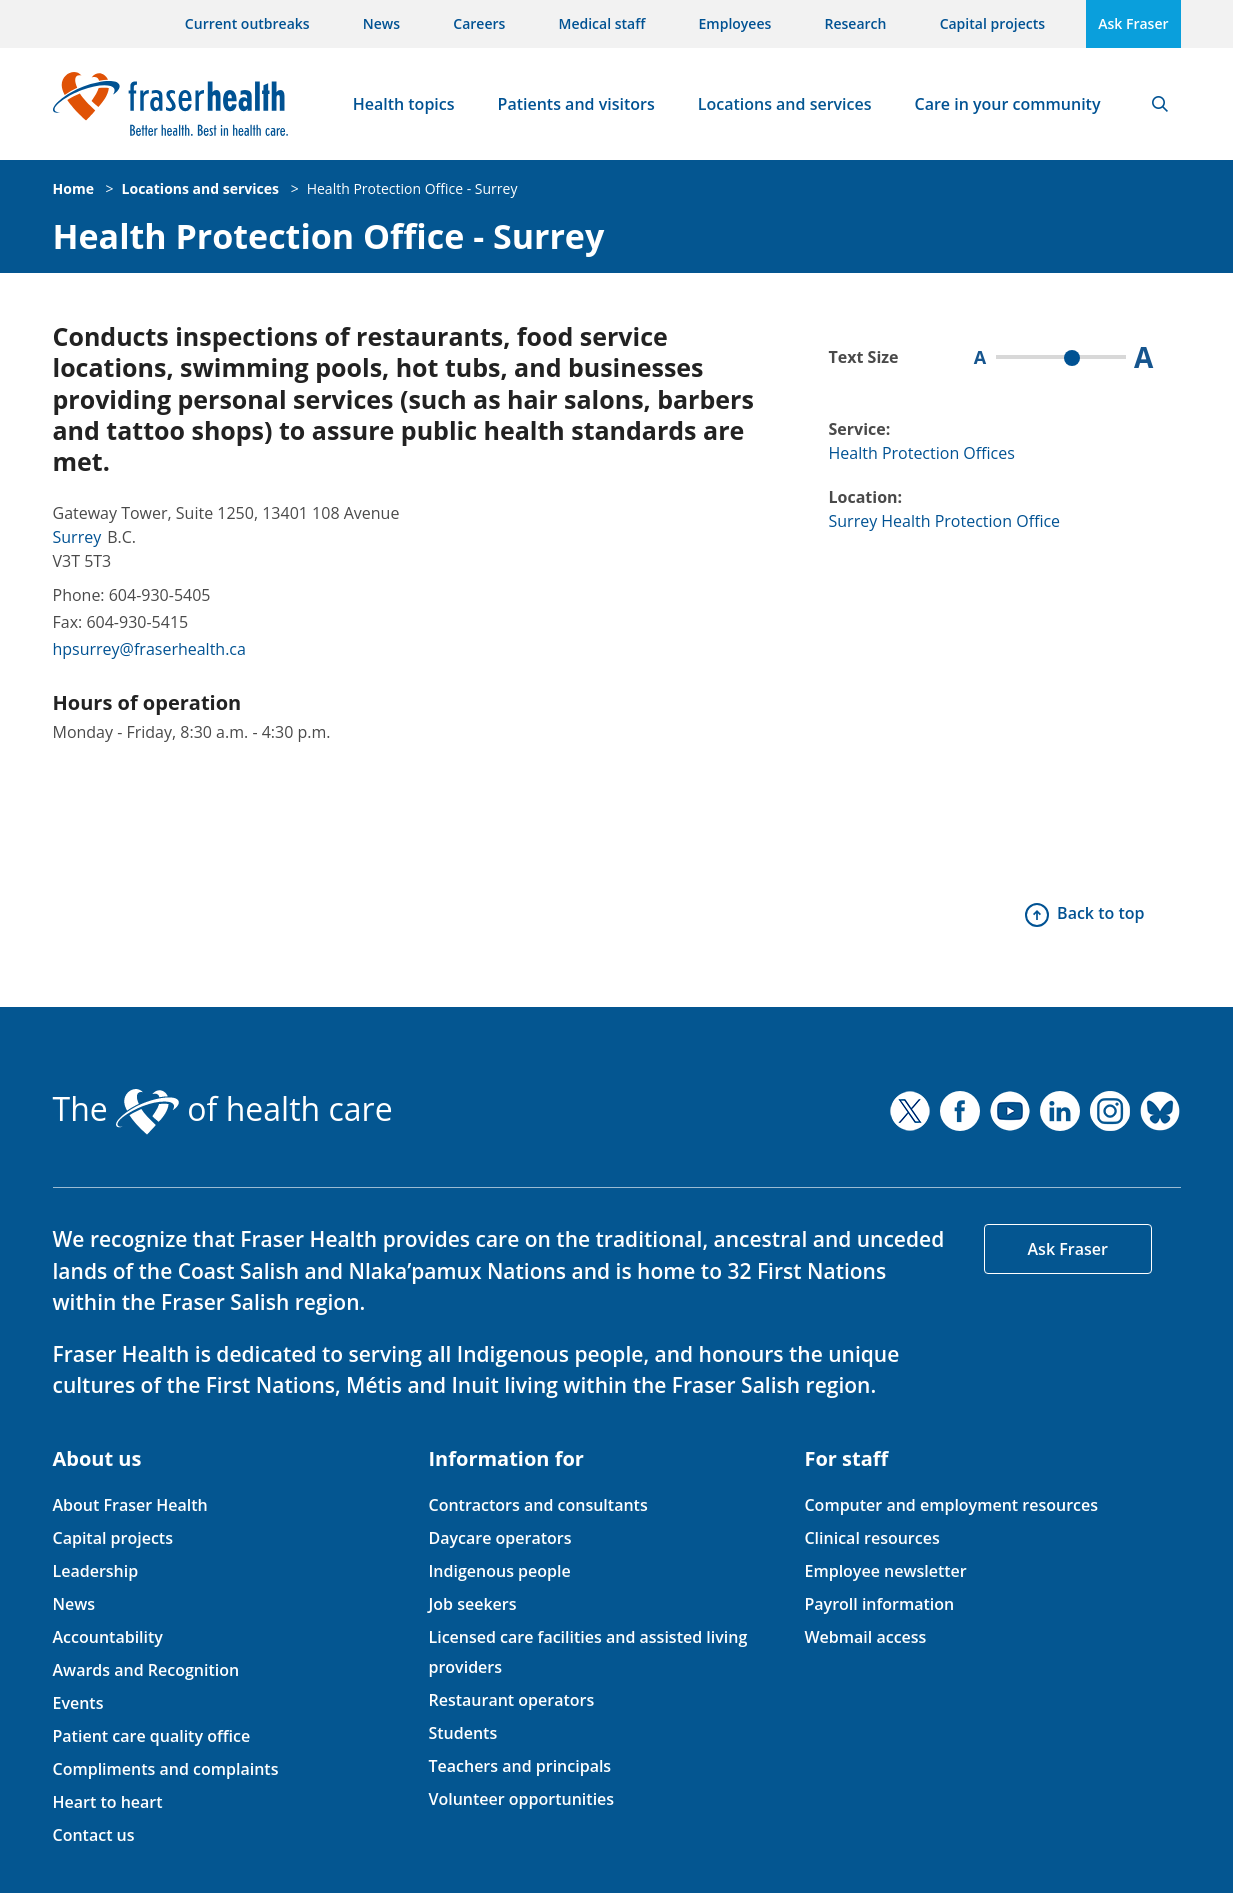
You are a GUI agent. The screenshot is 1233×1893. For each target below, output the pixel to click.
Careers (479, 23)
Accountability (108, 1637)
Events (78, 1703)
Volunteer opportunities (521, 1799)
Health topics (404, 104)
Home (73, 188)
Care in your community (1008, 104)
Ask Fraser (1133, 23)
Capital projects (992, 23)
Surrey (77, 537)
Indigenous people (499, 1571)
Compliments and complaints (166, 1769)
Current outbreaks (247, 23)
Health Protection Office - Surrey (412, 188)
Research (856, 23)
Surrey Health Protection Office (945, 521)
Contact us (94, 1835)
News (381, 23)
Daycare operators (499, 1538)
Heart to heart (108, 1802)
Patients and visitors (576, 104)
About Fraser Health (130, 1505)
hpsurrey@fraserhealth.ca (149, 649)
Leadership (96, 1571)
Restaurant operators (511, 1700)
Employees (735, 23)
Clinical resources (871, 1538)
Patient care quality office (152, 1736)
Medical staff (602, 23)
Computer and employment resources (951, 1505)
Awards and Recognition (146, 1670)
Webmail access (865, 1637)
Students (462, 1733)
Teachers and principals (519, 1766)
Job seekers (472, 1604)
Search (1160, 104)
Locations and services (785, 104)
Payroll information (879, 1604)
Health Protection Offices (922, 453)
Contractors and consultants (537, 1505)
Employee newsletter (885, 1571)
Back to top (1100, 913)
